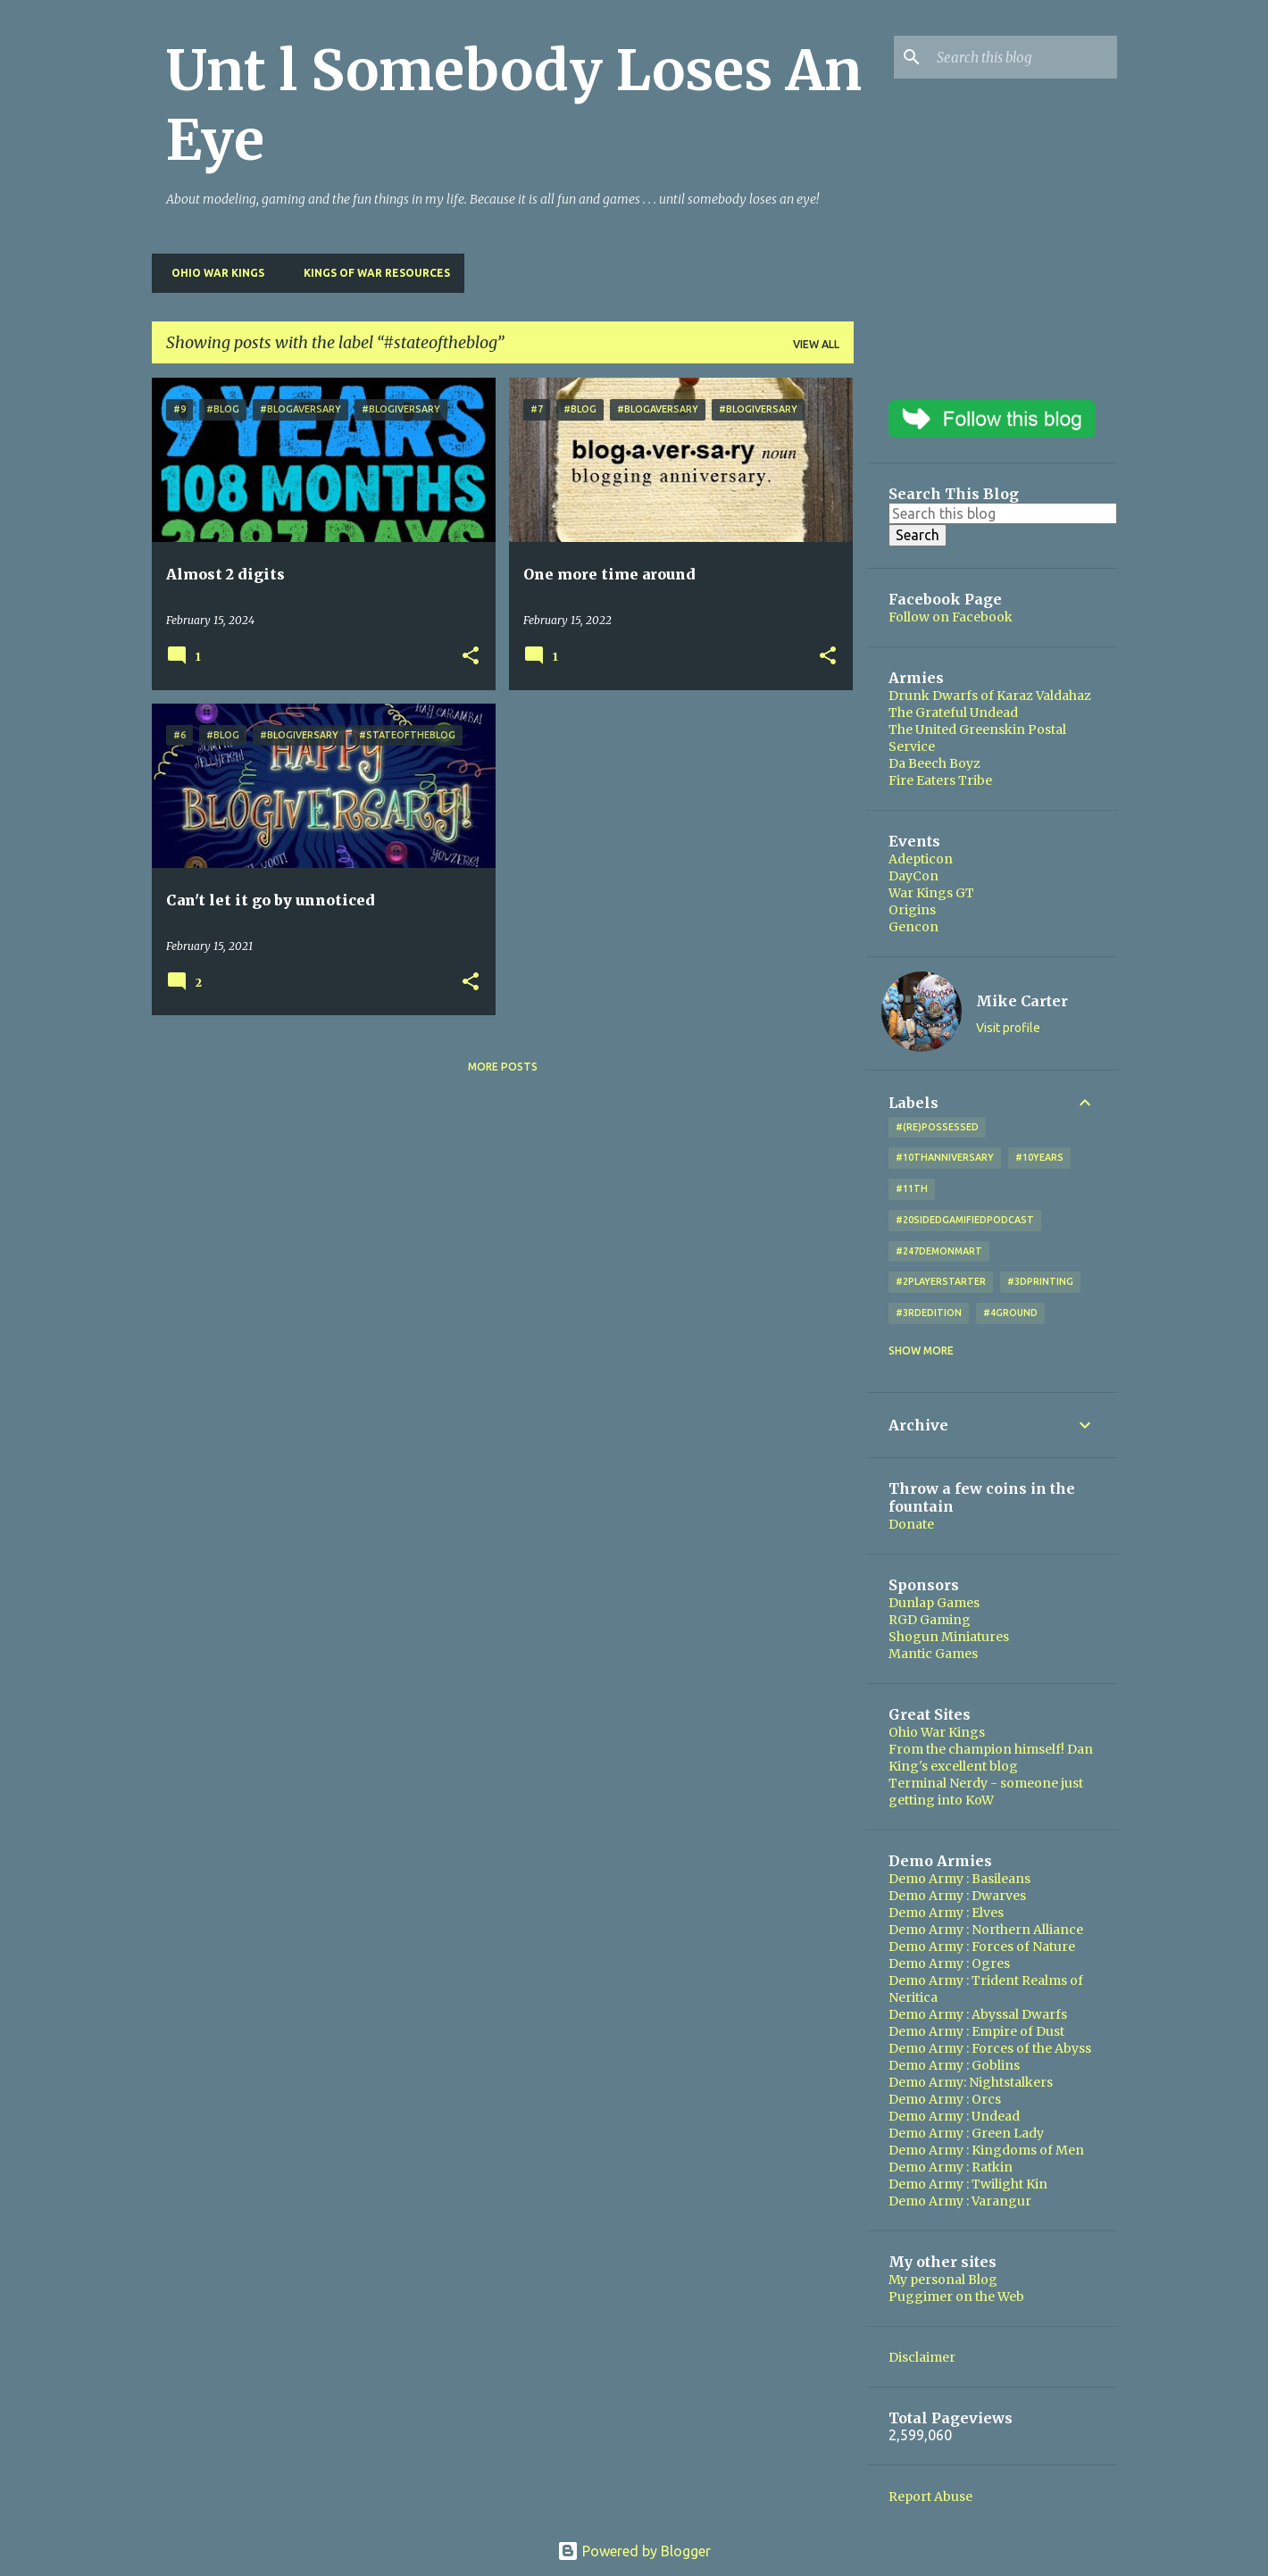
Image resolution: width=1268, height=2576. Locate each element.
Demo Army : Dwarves (957, 1896)
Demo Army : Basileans (959, 1879)
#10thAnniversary (945, 1157)
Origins (912, 910)
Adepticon (920, 859)
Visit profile (1008, 1028)
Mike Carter (1022, 1001)
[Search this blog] (1023, 57)
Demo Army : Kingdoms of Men (986, 2150)
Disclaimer (921, 2357)
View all (816, 344)
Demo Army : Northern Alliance (985, 1930)
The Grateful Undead (953, 712)
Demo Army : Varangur (959, 2201)
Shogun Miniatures (948, 1637)
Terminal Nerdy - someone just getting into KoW (985, 1791)
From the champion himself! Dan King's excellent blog (990, 1757)
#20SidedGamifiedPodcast (965, 1219)
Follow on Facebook (950, 617)
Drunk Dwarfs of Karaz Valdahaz (989, 696)
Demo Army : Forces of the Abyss (989, 2048)
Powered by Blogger (634, 2551)
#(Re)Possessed (937, 1126)
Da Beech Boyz (934, 763)
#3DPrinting (1040, 1281)
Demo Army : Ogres (949, 1963)
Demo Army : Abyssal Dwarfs (977, 2014)
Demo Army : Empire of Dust (976, 2031)
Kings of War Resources (371, 273)
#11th (912, 1188)
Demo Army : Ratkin (950, 2167)
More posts (503, 1066)
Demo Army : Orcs (944, 2099)
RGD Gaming (929, 1620)
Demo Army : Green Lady (966, 2133)
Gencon (913, 927)
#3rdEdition (929, 1312)
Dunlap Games (934, 1603)
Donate (911, 1524)
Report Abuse (930, 2496)
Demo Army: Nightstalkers (970, 2082)
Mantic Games (933, 1654)
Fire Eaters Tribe (940, 780)
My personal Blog (942, 2280)
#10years (1039, 1157)
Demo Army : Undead (954, 2116)
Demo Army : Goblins (954, 2065)
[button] (470, 657)
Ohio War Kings (212, 273)
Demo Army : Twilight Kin (967, 2184)
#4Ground (1010, 1312)
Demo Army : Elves (946, 1913)
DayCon (913, 876)
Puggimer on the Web (956, 2296)
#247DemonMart (939, 1251)
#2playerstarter (941, 1281)
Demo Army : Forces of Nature (981, 1946)
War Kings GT (931, 893)
